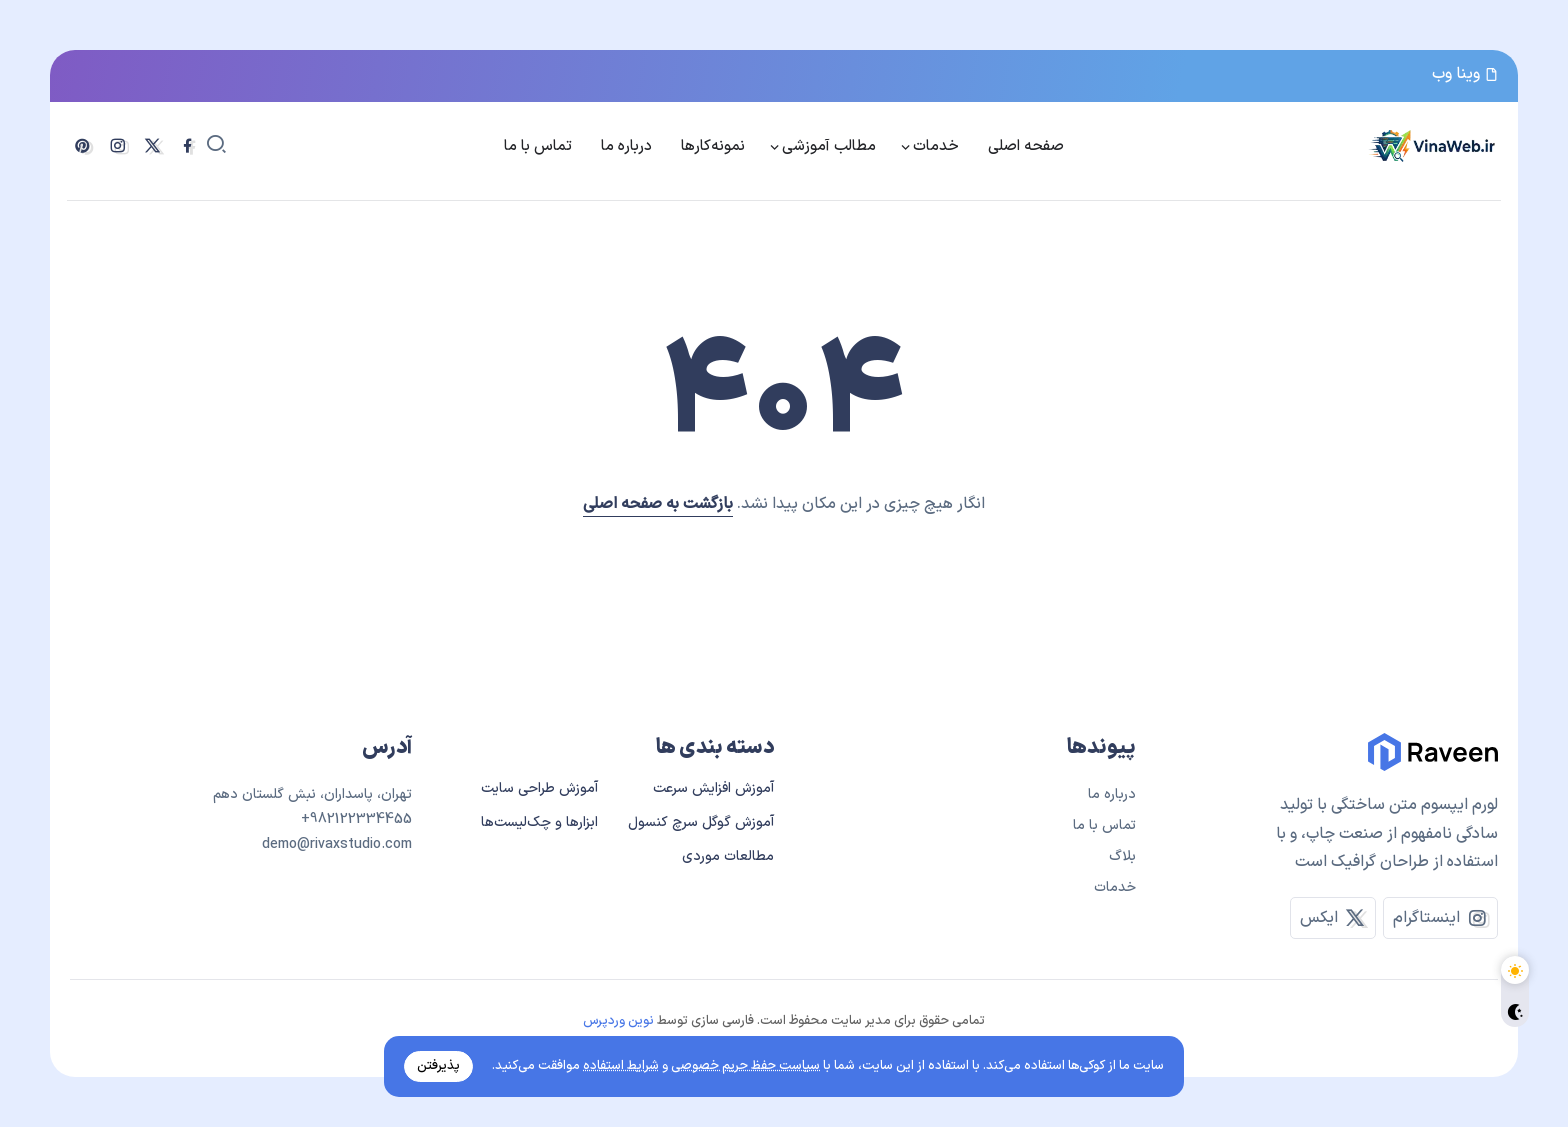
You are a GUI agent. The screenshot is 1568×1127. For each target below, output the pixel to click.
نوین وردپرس (618, 1021)
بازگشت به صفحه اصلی (658, 504)
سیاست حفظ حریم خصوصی (745, 1066)
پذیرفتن (438, 1066)
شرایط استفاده (621, 1066)
